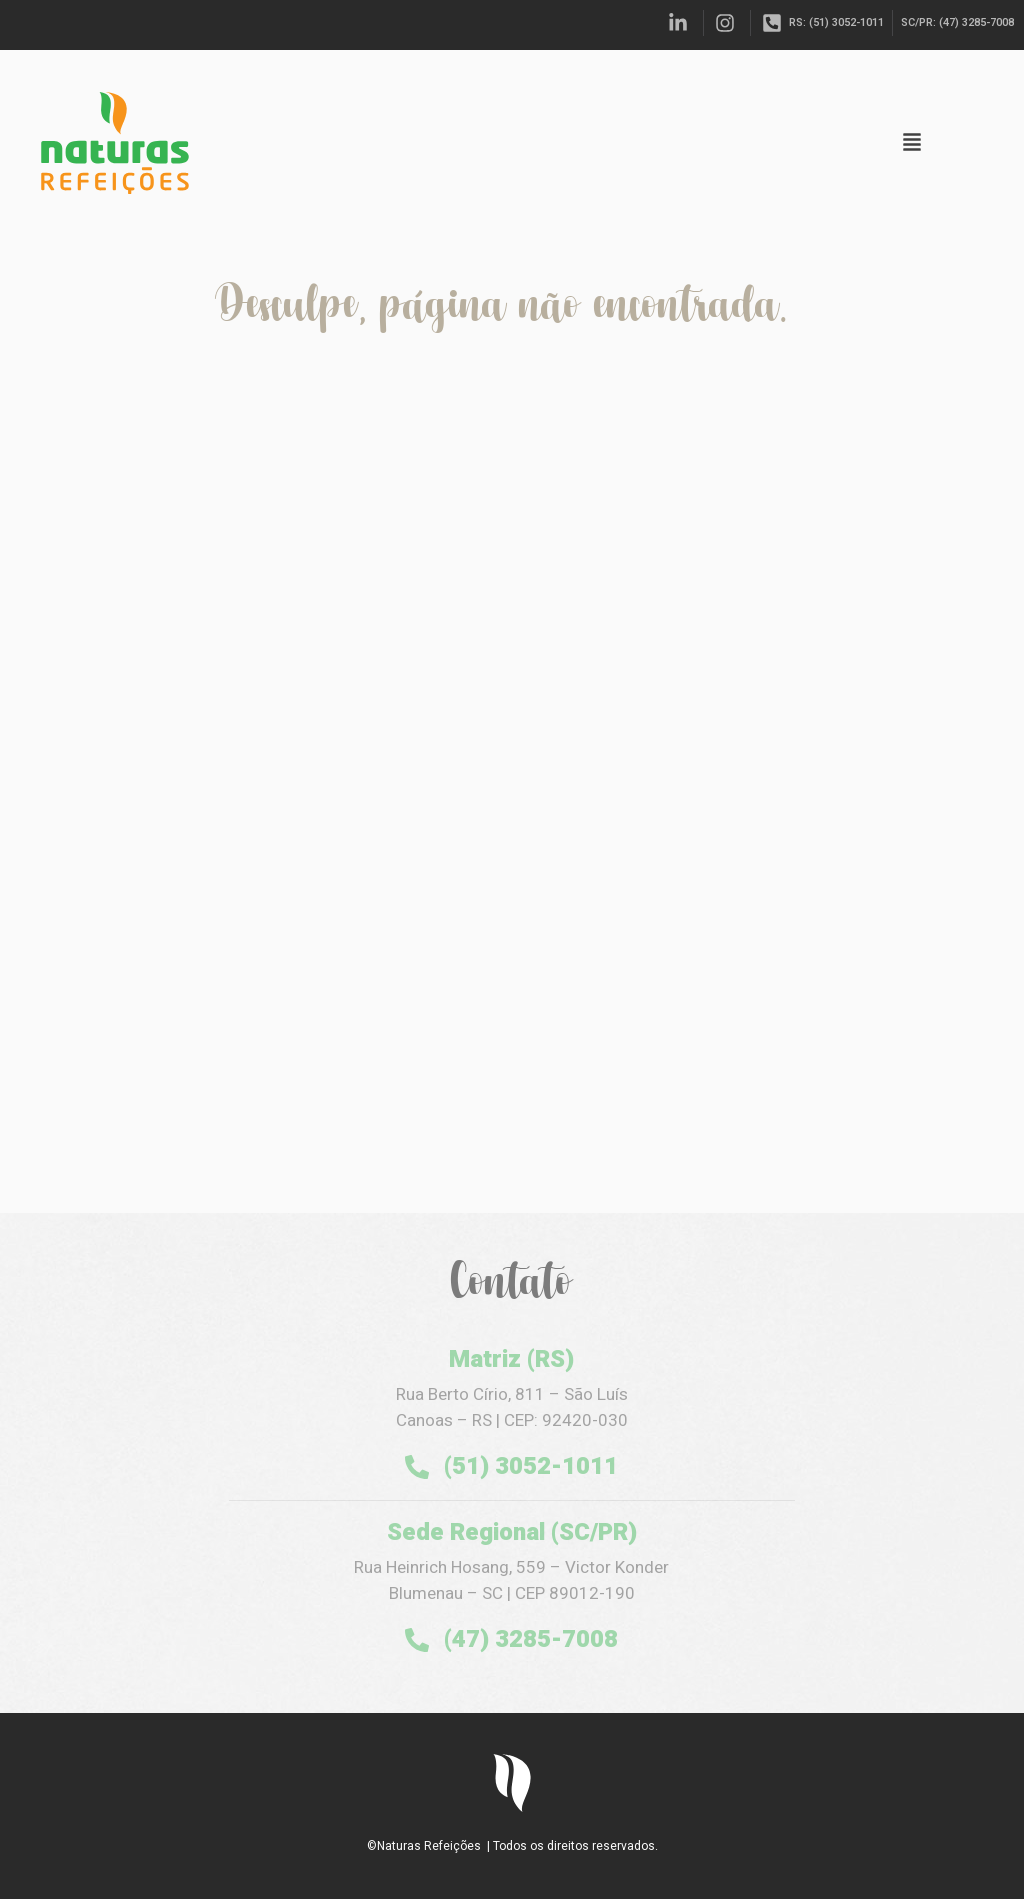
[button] (912, 143)
